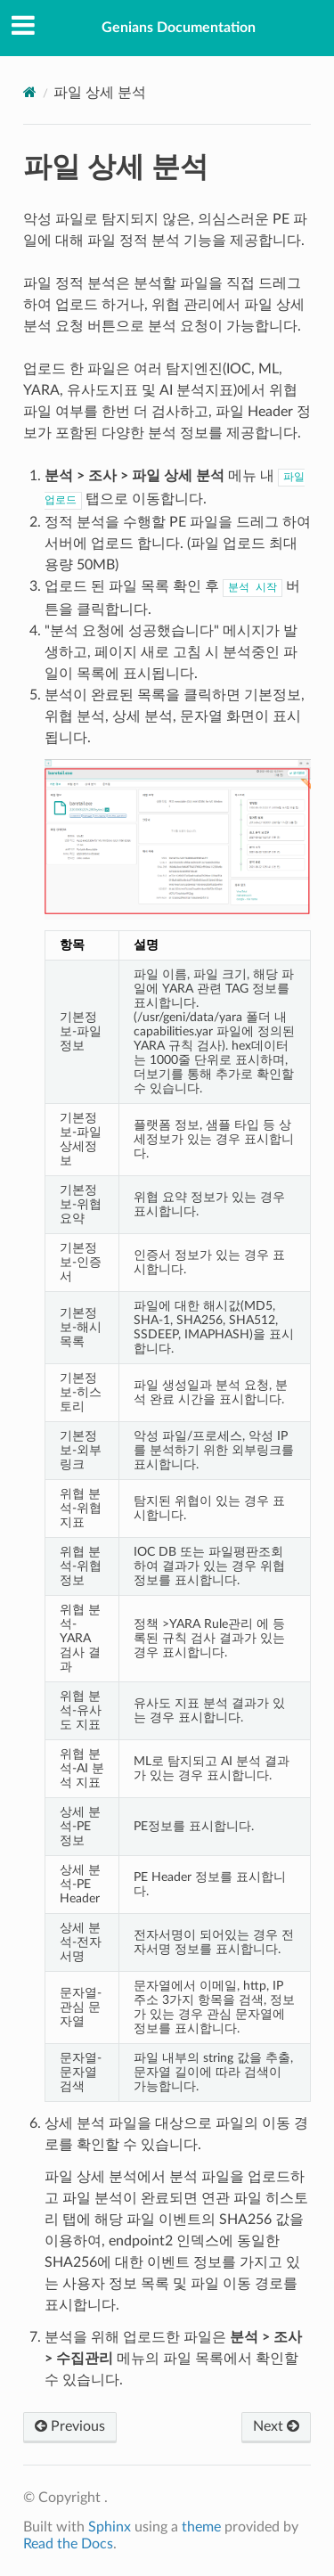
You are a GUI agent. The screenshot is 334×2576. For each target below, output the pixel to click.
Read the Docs (68, 2544)
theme (201, 2527)
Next (276, 2426)
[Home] (30, 92)
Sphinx (109, 2527)
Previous (70, 2426)
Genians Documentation (179, 27)
